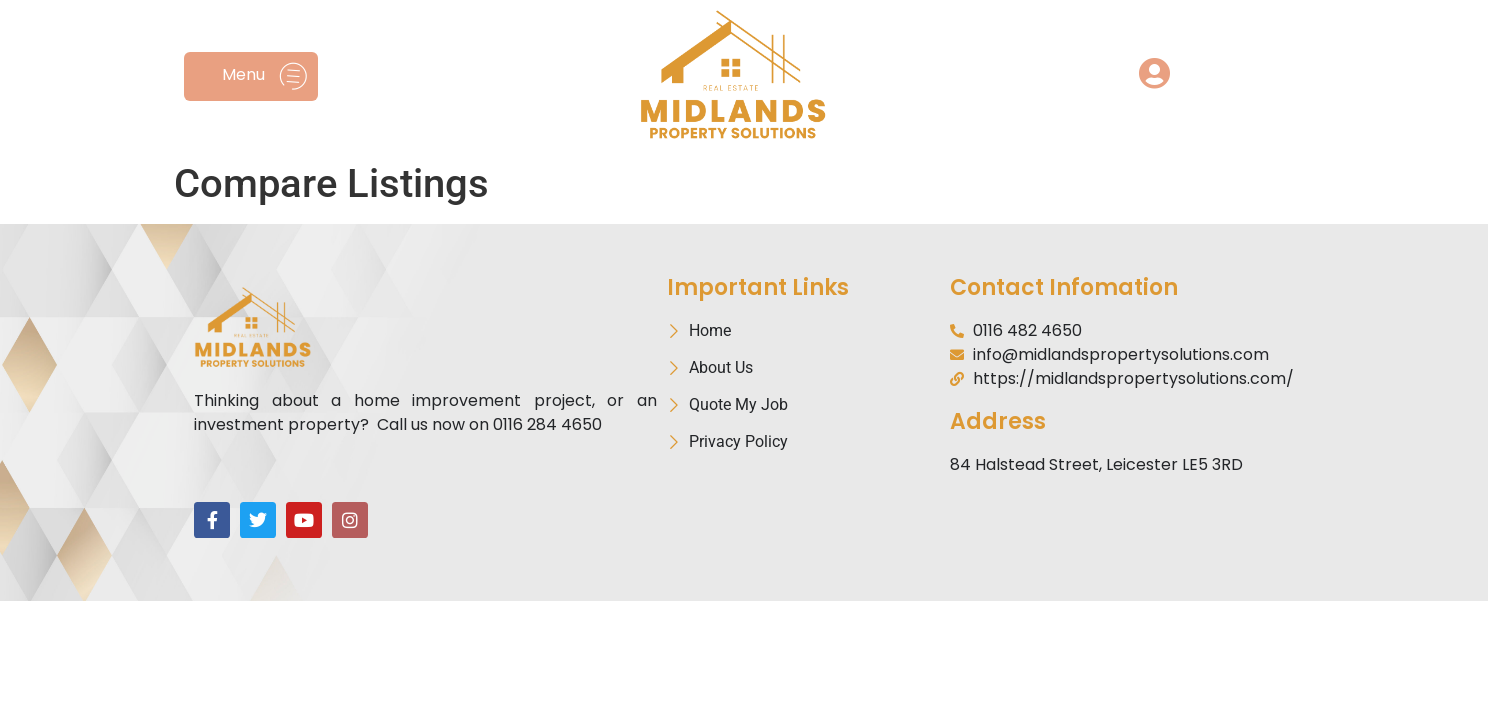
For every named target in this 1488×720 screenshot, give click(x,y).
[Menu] (293, 76)
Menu (243, 74)
